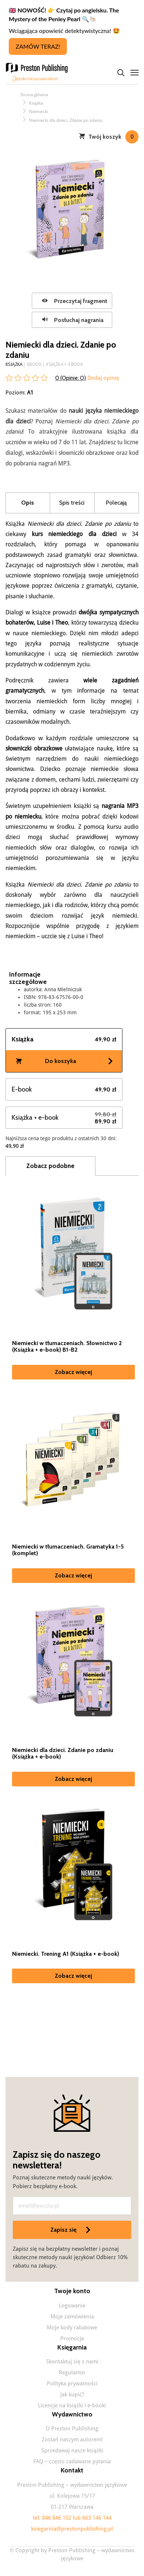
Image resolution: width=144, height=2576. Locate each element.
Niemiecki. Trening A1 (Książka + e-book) (65, 1954)
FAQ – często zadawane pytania (72, 2461)
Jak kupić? (72, 2394)
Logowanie (72, 2305)
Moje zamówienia (72, 2316)
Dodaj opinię (102, 378)
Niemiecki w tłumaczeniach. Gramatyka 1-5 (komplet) (68, 1550)
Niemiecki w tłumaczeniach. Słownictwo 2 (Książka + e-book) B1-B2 (67, 1346)
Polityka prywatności (72, 2383)
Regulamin (72, 2372)
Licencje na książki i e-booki (72, 2405)
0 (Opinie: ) (70, 377)
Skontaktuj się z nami (72, 2361)
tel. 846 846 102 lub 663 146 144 (72, 2518)
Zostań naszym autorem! (72, 2439)
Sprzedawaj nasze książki (72, 2450)
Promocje (72, 2338)
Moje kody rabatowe (72, 2327)
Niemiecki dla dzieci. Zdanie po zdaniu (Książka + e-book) (62, 1753)
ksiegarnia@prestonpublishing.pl (72, 2529)
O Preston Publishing (72, 2428)
